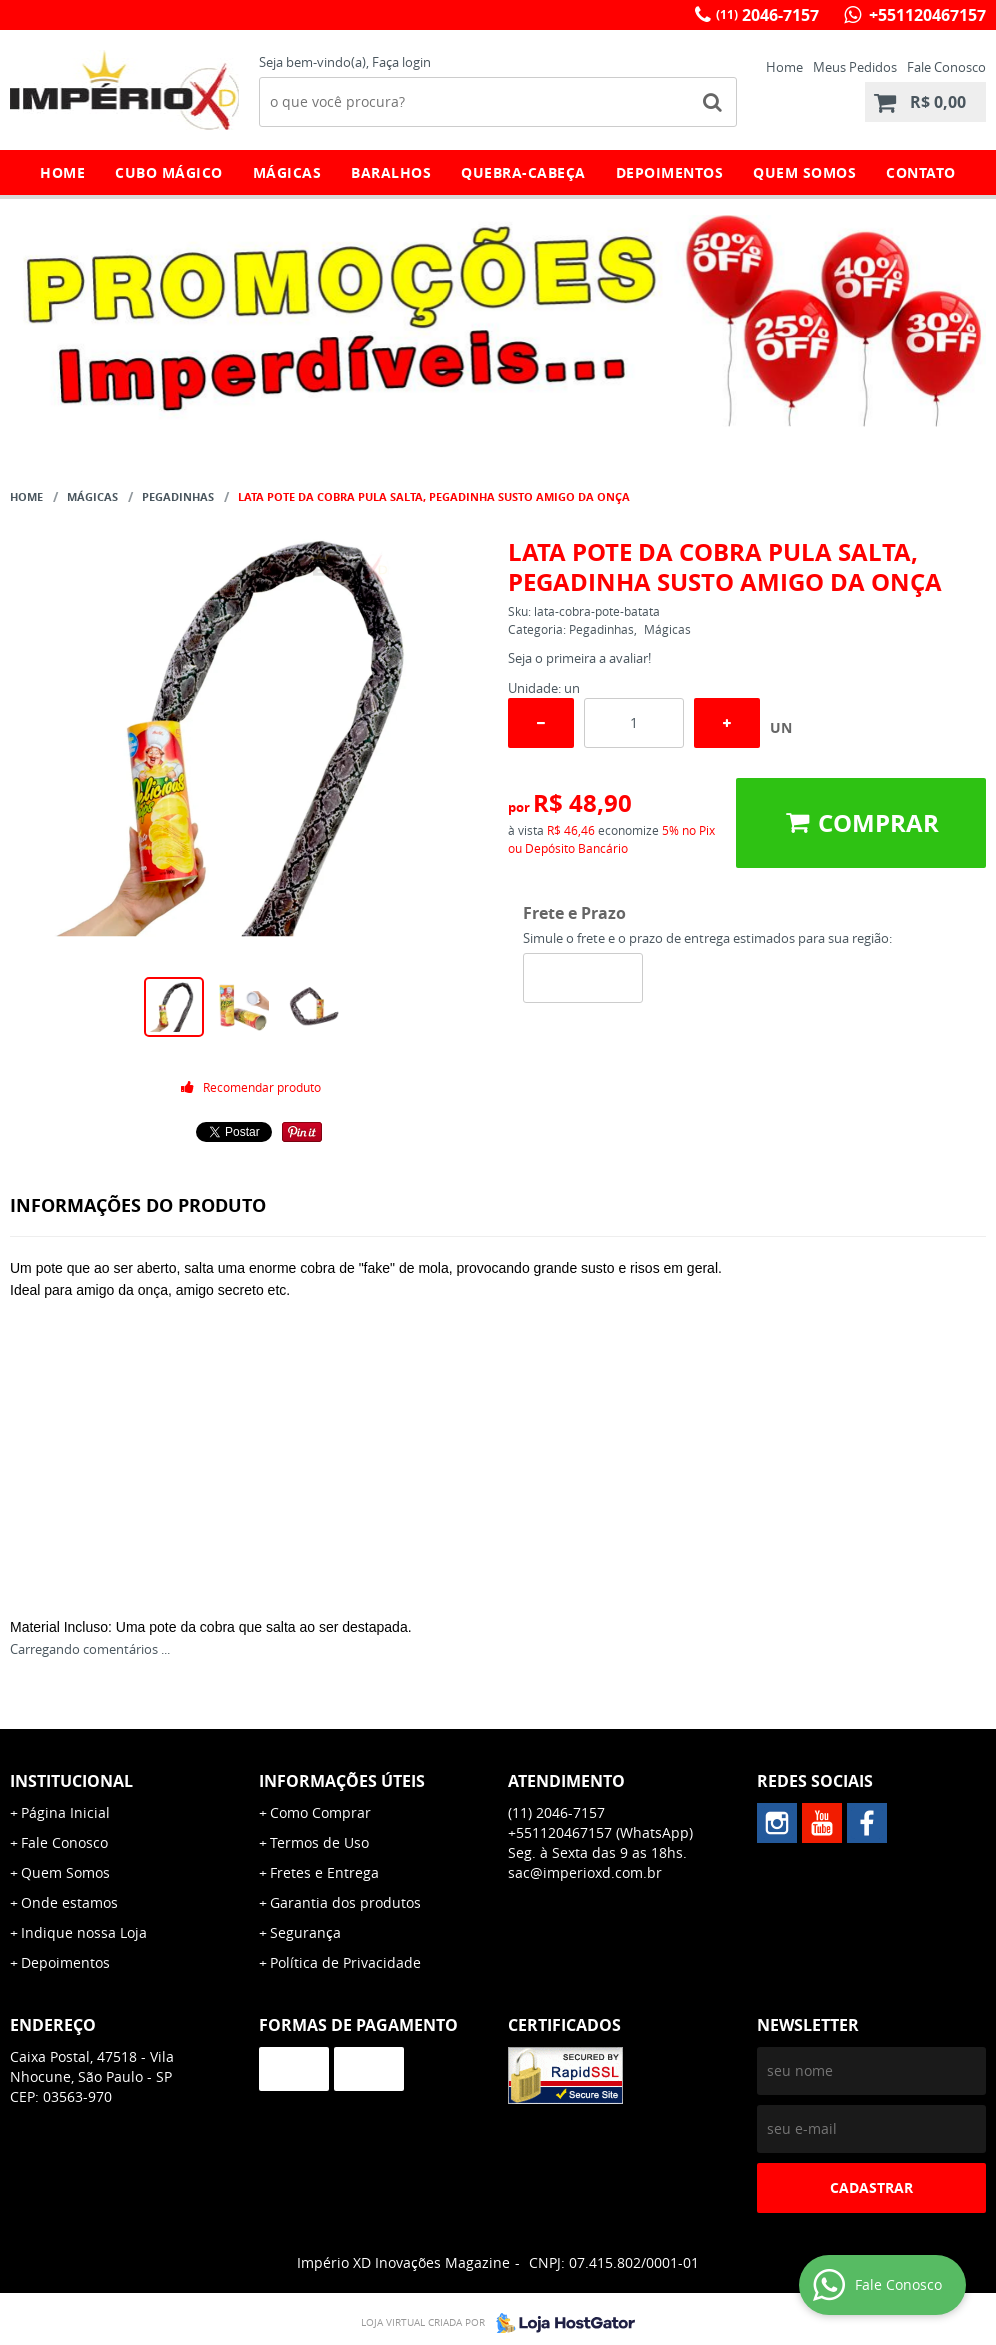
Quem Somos (804, 172)
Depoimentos (670, 172)
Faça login (401, 62)
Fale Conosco (946, 67)
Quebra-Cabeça (523, 172)
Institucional (71, 1781)
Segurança (305, 1932)
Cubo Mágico (169, 172)
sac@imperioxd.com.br (585, 1872)
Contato (921, 172)
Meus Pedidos (855, 67)
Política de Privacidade (345, 1962)
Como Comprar (320, 1812)
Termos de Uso (319, 1842)
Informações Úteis (342, 1781)
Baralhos (391, 172)
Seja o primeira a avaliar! (579, 658)
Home (784, 67)
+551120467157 (925, 15)
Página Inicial (65, 1812)
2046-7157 (767, 15)
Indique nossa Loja (84, 1932)
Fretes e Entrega (324, 1872)
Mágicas (287, 172)
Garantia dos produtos (345, 1902)
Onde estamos (69, 1902)
